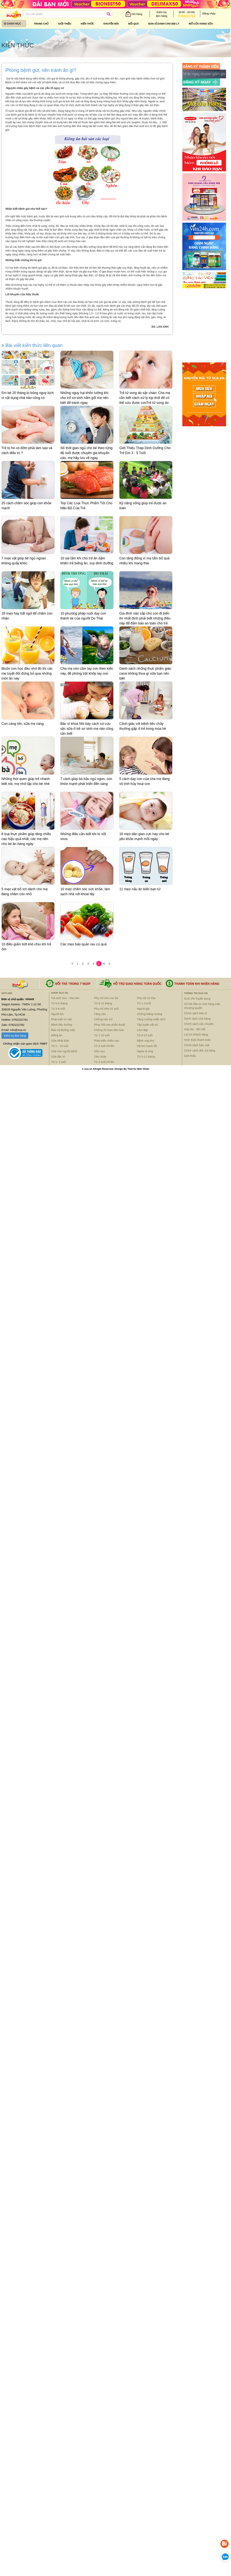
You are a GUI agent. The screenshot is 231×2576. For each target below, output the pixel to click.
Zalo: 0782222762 (13, 1024)
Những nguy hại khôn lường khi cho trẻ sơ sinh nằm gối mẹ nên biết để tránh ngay (84, 397)
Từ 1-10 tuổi (102, 1035)
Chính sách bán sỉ (195, 1013)
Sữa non (99, 1051)
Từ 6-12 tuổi (144, 1035)
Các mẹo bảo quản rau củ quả (83, 944)
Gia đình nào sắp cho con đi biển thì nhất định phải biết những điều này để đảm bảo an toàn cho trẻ (144, 618)
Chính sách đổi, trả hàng (199, 1050)
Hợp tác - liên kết (195, 1029)
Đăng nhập (209, 13)
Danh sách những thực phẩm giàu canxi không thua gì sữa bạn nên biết (145, 673)
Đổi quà (133, 23)
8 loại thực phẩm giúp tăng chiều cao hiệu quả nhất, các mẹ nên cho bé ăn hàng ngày (26, 839)
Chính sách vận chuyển (199, 1023)
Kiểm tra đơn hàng (15, 1035)
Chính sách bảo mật (197, 1045)
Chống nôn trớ (103, 1019)
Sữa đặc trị (58, 1056)
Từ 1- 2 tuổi (58, 1061)
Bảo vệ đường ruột (63, 1030)
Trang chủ (41, 23)
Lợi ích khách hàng (196, 1034)
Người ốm (57, 1014)
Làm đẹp (142, 1030)
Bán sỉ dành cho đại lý (163, 23)
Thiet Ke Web (134, 1069)
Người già (143, 1008)
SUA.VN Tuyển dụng (197, 998)
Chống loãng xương (149, 1014)
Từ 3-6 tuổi (58, 1008)
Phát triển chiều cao (106, 1040)
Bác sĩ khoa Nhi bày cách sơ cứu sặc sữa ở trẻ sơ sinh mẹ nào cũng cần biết (86, 728)
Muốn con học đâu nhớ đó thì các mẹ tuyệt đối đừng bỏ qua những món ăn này (27, 673)
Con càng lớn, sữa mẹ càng (23, 724)
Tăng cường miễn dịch (151, 1019)
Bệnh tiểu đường (61, 1024)
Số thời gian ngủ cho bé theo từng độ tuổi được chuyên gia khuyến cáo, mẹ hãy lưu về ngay (86, 453)
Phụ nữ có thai (146, 998)
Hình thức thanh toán (197, 1039)
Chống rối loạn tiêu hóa (109, 1030)
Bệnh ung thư (145, 1040)
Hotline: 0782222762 (15, 1019)
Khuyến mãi (111, 23)
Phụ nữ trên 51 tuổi (106, 1008)
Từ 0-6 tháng (59, 1003)
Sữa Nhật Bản (60, 1040)
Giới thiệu (64, 23)
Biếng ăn (56, 1035)
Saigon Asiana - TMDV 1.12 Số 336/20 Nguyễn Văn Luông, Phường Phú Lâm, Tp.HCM (24, 1009)
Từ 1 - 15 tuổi (59, 1045)
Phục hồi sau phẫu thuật (109, 1024)
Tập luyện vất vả (147, 1024)
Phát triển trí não (61, 1019)
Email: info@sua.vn (14, 1030)
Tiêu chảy (100, 1056)
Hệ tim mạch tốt (147, 1045)
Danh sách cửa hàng (197, 1018)
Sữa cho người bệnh (64, 1051)
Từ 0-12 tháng (146, 1056)
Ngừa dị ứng (145, 1051)
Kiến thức (87, 23)
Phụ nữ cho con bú (106, 998)
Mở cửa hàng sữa (201, 23)
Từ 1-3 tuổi (144, 1003)
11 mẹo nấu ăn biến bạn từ (139, 889)
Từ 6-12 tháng (103, 1003)
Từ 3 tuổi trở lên (104, 1045)
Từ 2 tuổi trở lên (104, 1061)
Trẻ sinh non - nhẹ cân (65, 998)
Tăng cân (100, 1014)
